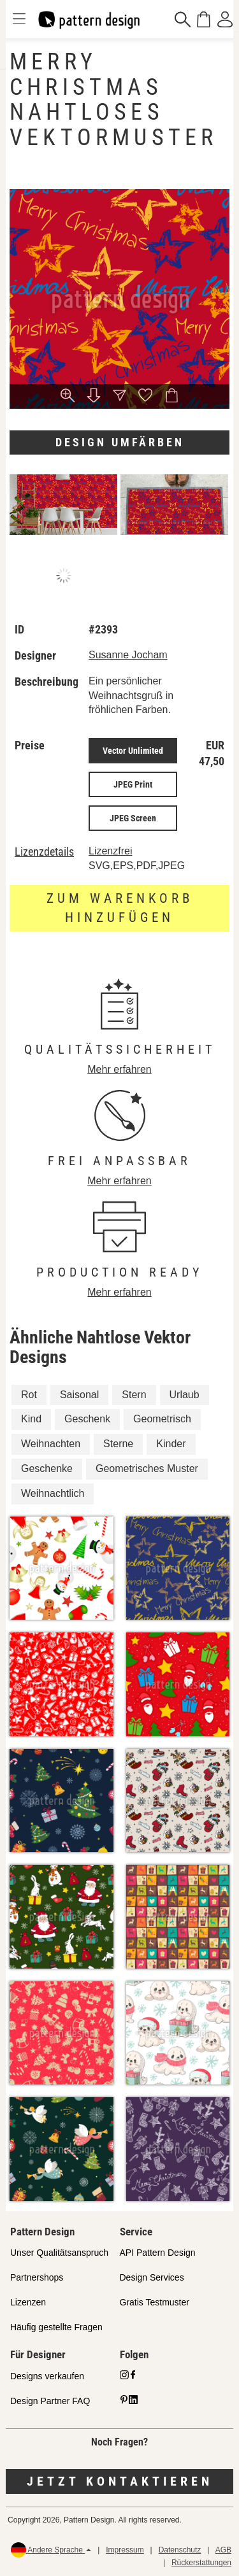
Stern (134, 1394)
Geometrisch (162, 1418)
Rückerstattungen (201, 2562)
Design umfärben (119, 442)
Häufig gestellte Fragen (56, 2327)
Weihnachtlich (52, 1493)
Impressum (124, 2549)
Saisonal (79, 1394)
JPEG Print (132, 784)
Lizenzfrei (110, 851)
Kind (31, 1418)
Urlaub (184, 1394)
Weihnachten (50, 1443)
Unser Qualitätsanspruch (59, 2252)
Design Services (152, 2277)
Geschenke (47, 1468)
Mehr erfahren (119, 1069)
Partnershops (36, 2277)
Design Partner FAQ (50, 2401)
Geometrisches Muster (147, 1468)
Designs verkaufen (47, 2376)
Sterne (118, 1443)
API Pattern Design (158, 2252)
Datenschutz (180, 2549)
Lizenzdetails (44, 852)
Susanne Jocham (128, 654)
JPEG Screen (133, 818)
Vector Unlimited (133, 751)
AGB (223, 2549)
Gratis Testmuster (154, 2302)
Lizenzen (28, 2302)
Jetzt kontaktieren (120, 2481)
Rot (29, 1394)
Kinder (170, 1443)
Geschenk (87, 1418)
